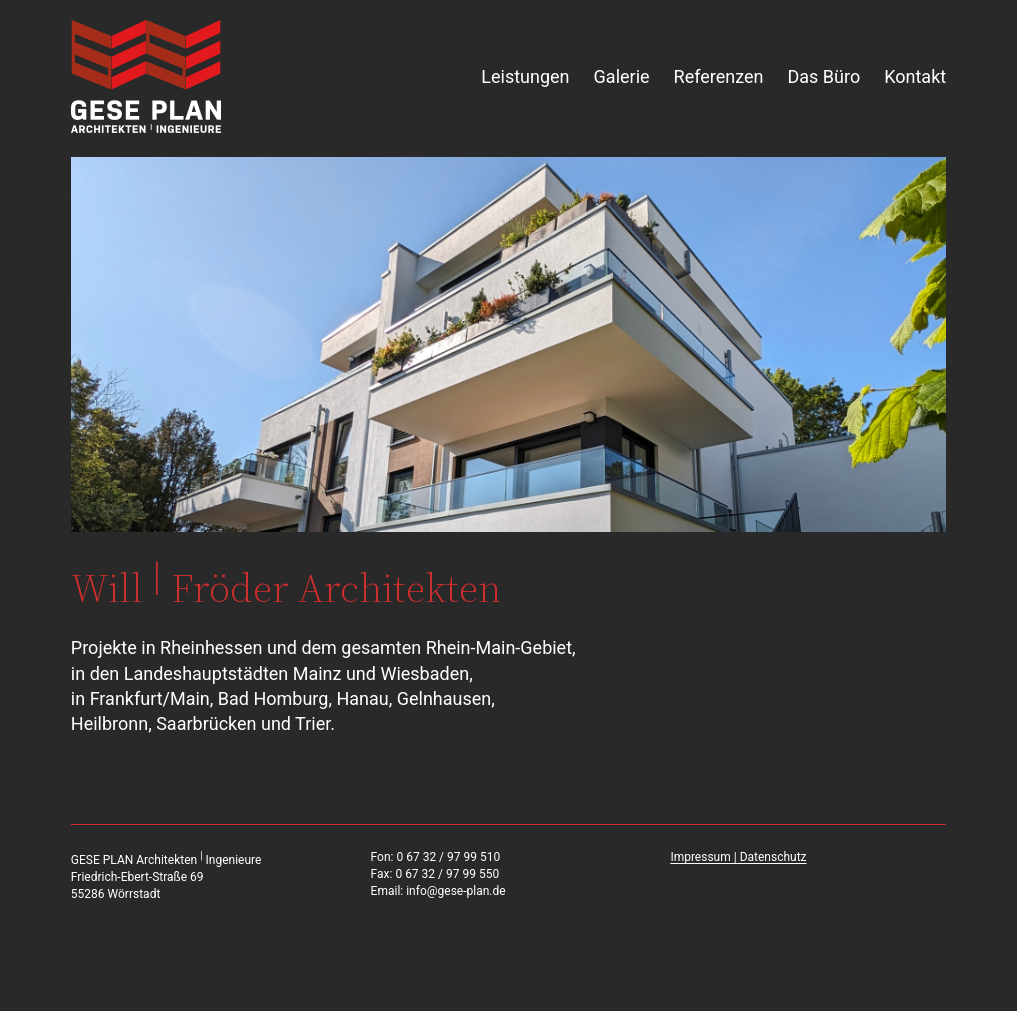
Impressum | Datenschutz (738, 857)
